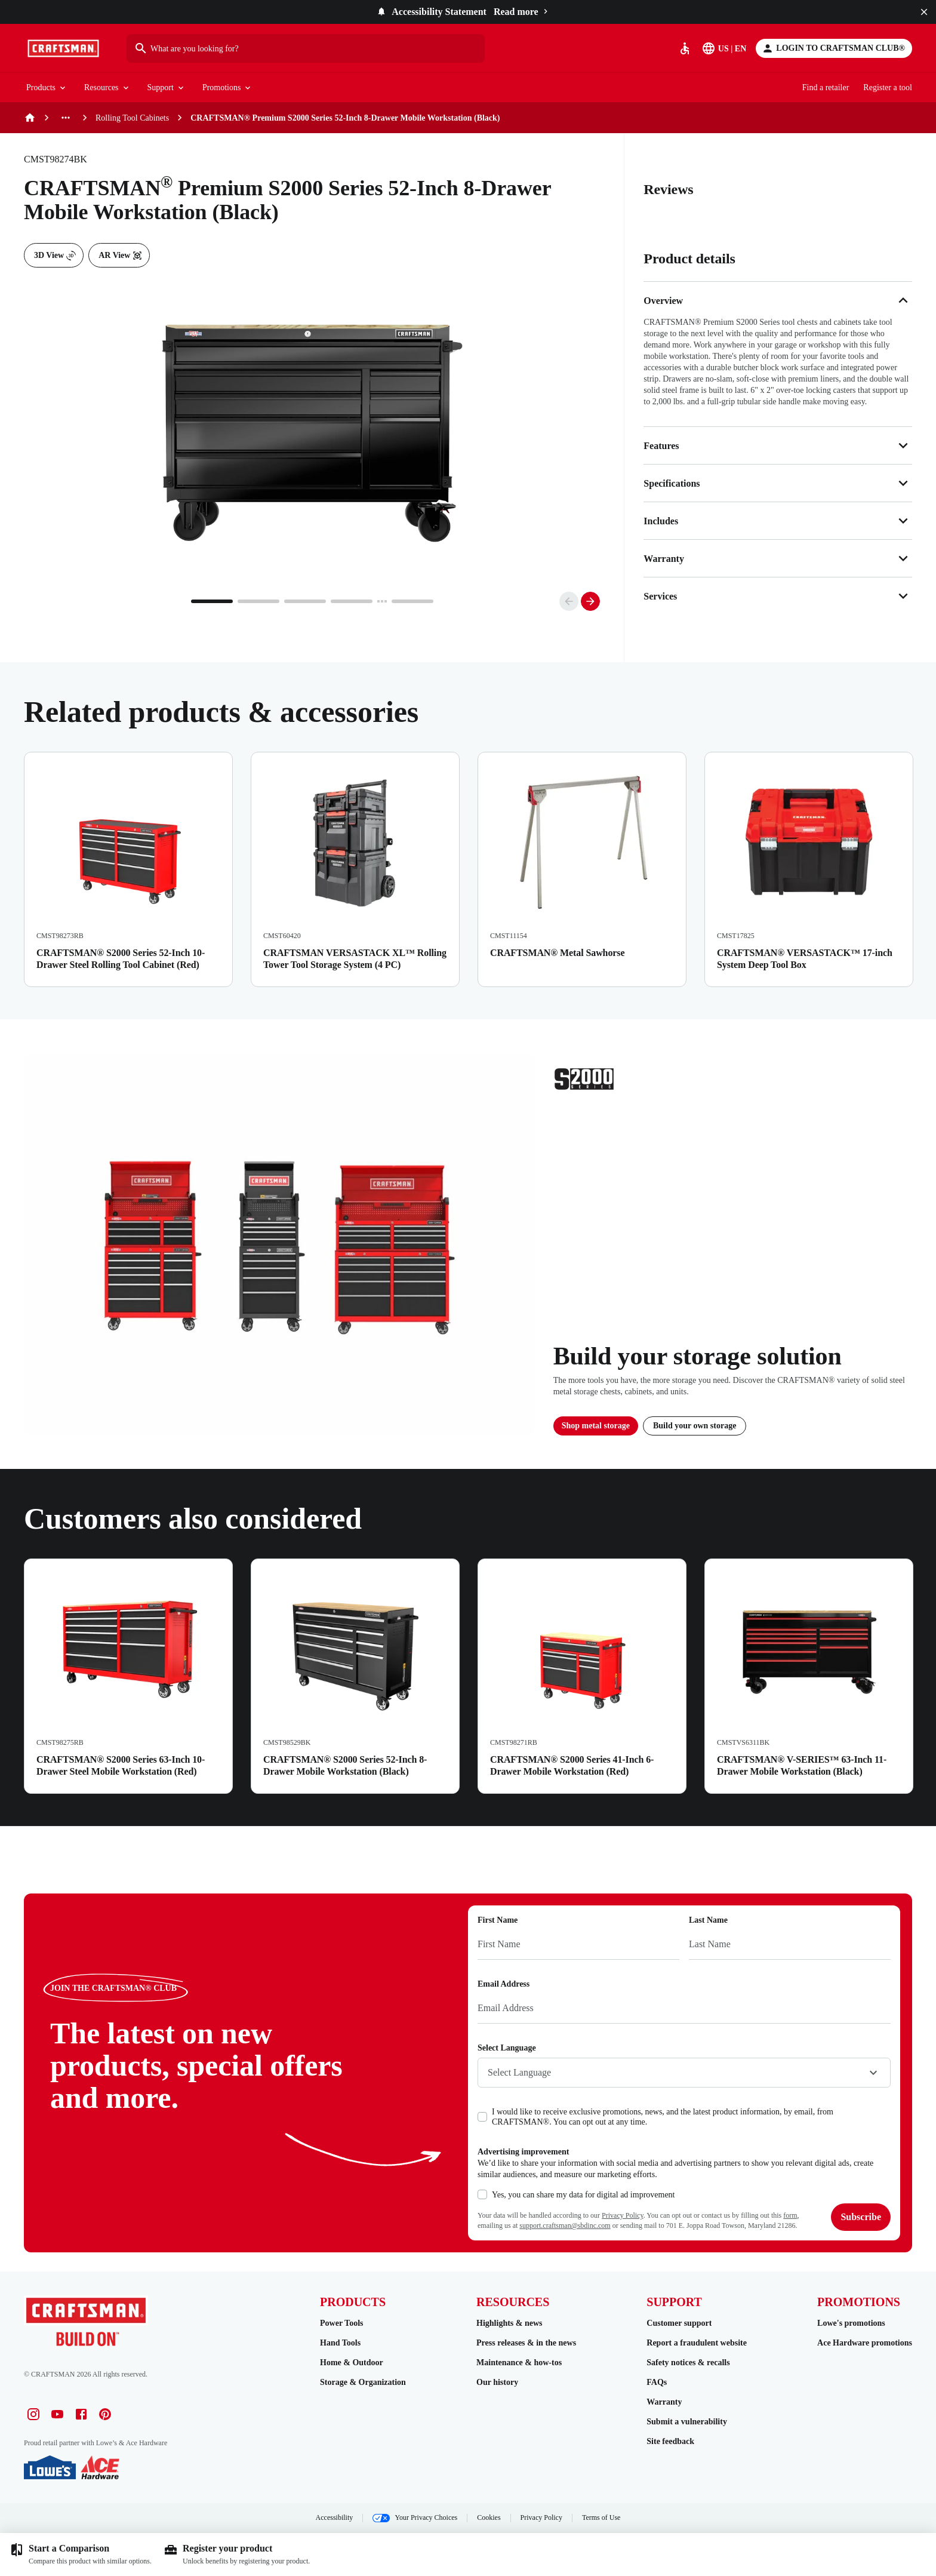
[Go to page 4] (351, 601)
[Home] (30, 118)
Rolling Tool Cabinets (132, 117)
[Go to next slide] (590, 601)
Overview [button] (778, 300)
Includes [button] (778, 521)
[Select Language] (725, 48)
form (790, 2215)
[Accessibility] (684, 48)
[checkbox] (482, 2117)
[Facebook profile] (81, 2414)
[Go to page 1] (212, 601)
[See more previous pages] (65, 117)
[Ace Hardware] (100, 2467)
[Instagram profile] (33, 2414)
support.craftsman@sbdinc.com (564, 2225)
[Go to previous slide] (568, 601)
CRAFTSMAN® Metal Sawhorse (557, 953)
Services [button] (778, 596)
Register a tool (887, 87)
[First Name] (578, 1945)
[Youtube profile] (57, 2414)
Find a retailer (825, 87)
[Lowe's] (50, 2467)
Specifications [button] (778, 483)
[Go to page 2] (258, 601)
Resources (107, 88)
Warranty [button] (778, 558)
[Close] (924, 12)
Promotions (227, 88)
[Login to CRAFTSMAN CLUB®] (834, 48)
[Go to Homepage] (63, 48)
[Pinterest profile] (105, 2414)
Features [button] (778, 445)
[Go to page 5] (412, 601)
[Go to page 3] (305, 601)
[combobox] (684, 2073)
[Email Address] (684, 2009)
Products (46, 88)
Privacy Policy (623, 2215)
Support (166, 88)
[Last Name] (790, 1945)
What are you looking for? (186, 48)
